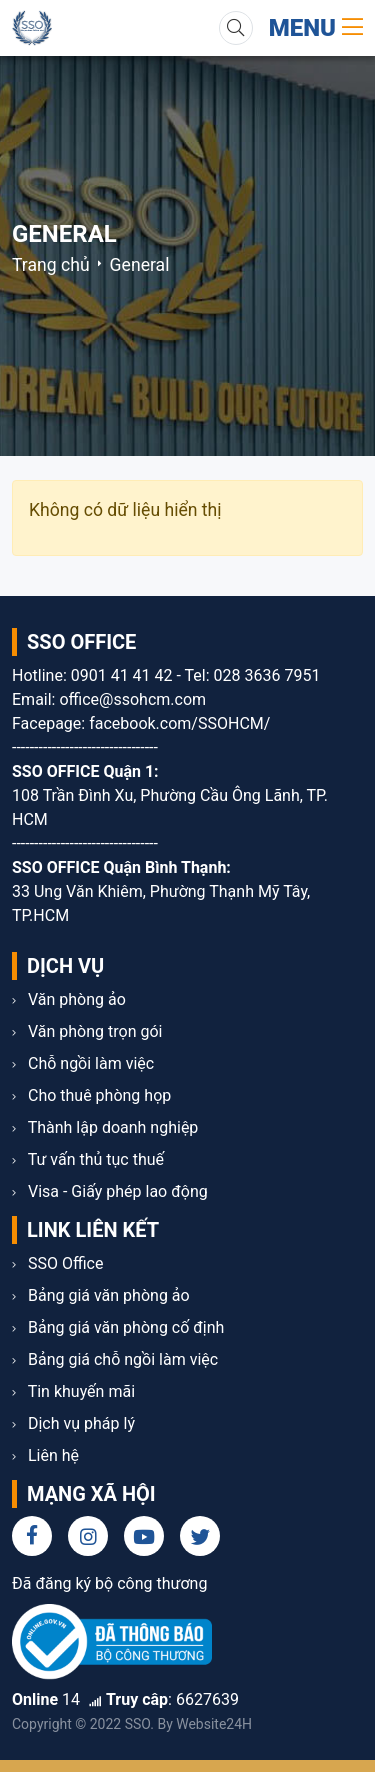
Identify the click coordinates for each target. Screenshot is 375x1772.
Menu (316, 28)
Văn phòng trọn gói (87, 1031)
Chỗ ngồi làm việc (83, 1063)
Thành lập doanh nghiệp (105, 1127)
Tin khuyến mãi (73, 1391)
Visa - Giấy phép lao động (110, 1191)
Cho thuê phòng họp (91, 1095)
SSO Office (57, 1263)
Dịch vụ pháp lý (73, 1423)
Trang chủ (51, 265)
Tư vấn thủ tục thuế (88, 1159)
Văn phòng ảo (69, 999)
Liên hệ (45, 1455)
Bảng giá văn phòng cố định (118, 1327)
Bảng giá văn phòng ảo (101, 1295)
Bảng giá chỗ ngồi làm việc (115, 1359)
